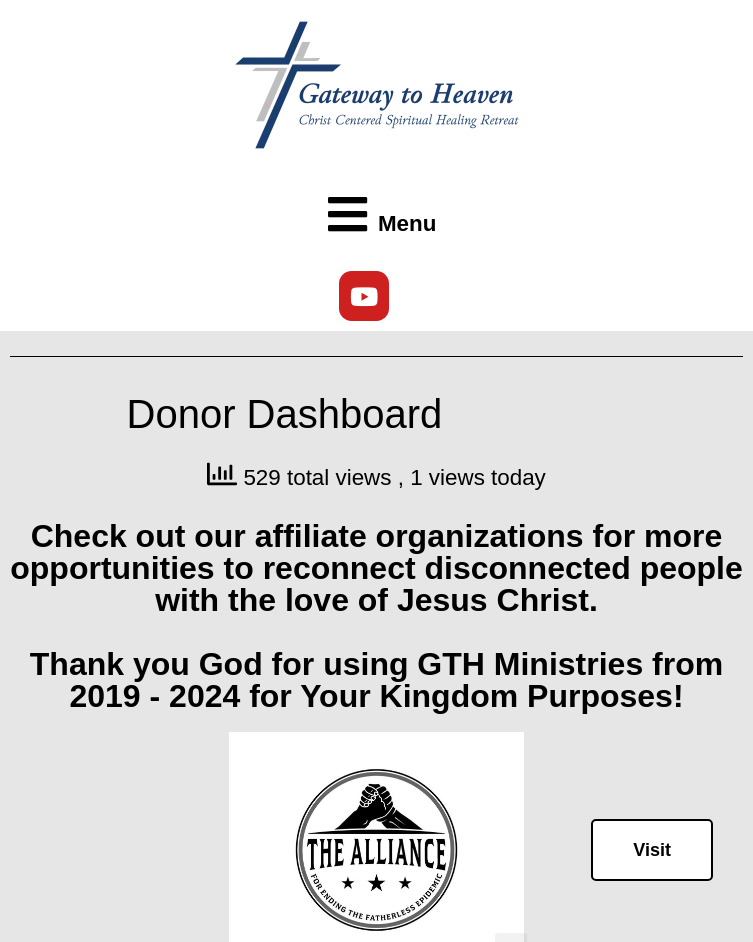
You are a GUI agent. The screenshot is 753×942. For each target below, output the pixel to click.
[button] (376, 215)
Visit (652, 850)
